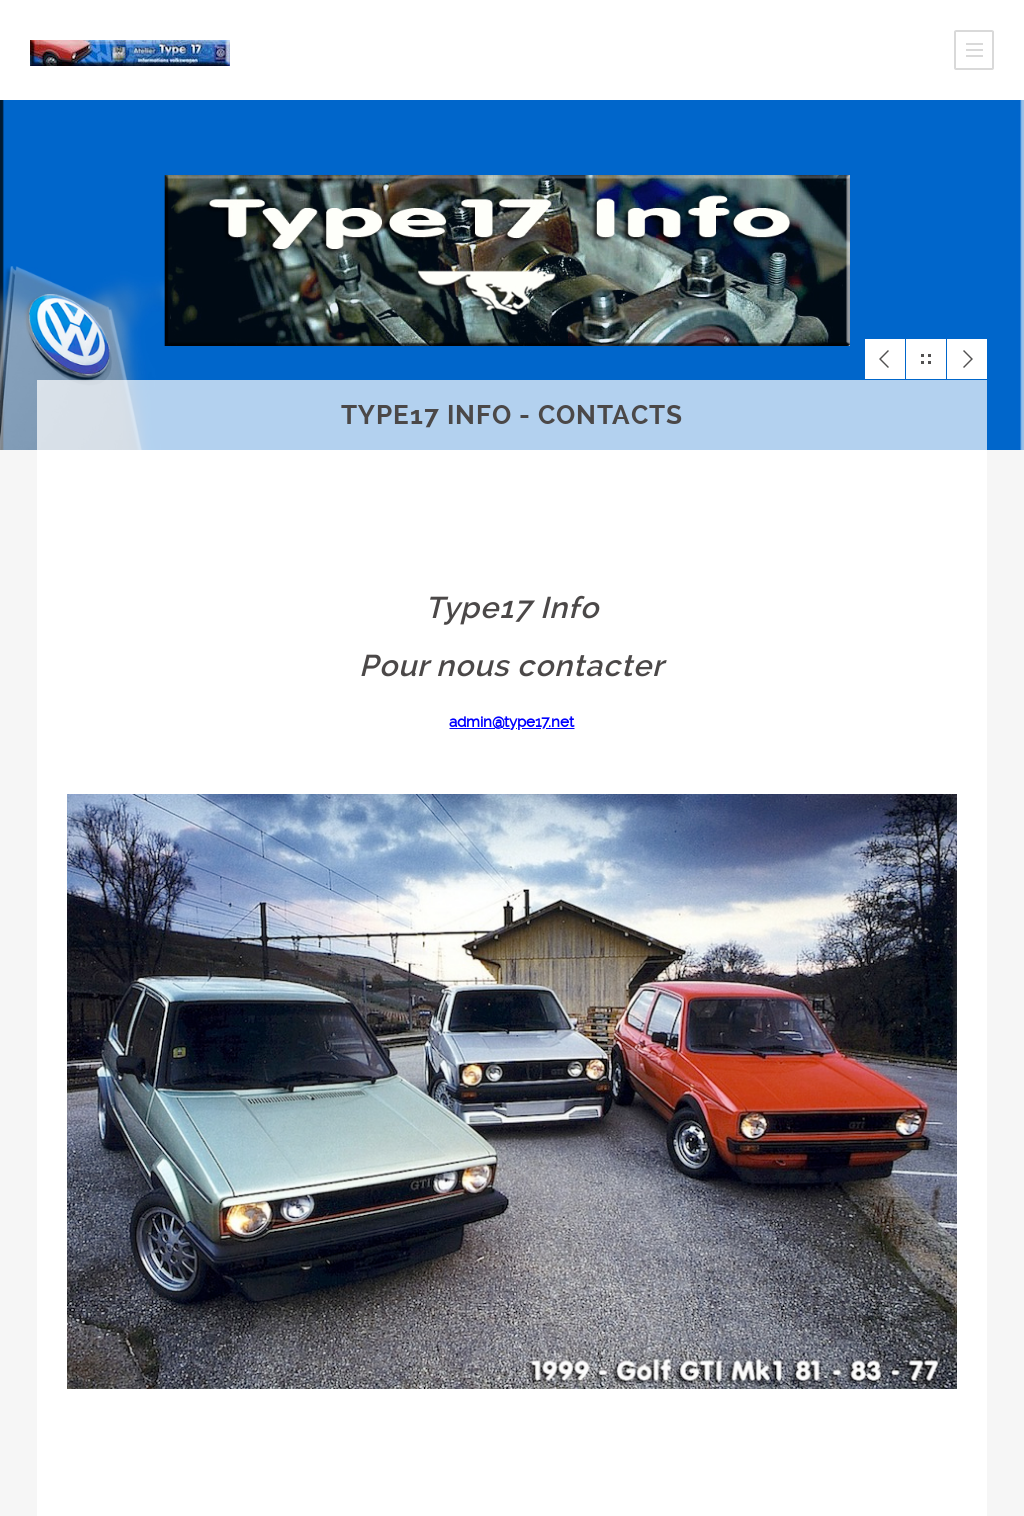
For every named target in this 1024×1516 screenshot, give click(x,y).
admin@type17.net (511, 722)
